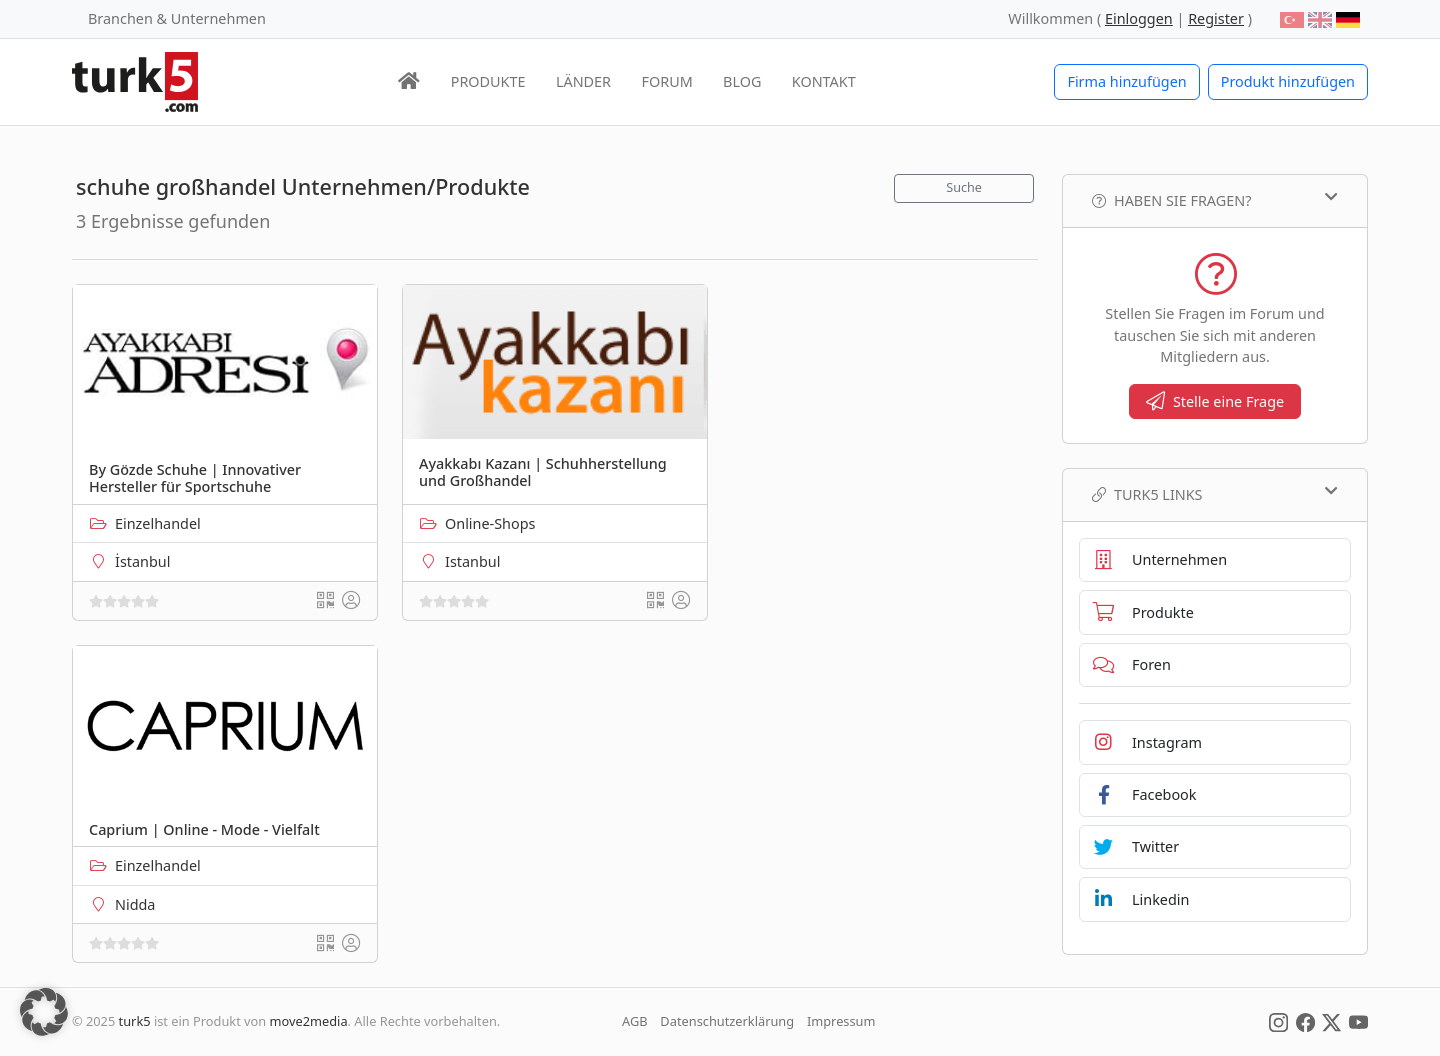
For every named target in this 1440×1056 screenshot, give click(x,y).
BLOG (742, 81)
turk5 (135, 1021)
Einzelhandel (158, 523)
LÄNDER (583, 81)
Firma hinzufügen (1126, 81)
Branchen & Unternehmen (177, 18)
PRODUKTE (488, 81)
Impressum (841, 1021)
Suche (964, 187)
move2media (309, 1021)
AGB (635, 1021)
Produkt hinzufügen (1288, 81)
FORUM (666, 81)
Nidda (135, 904)
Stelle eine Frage (1215, 401)
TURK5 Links (1215, 494)
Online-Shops (490, 523)
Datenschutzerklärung (727, 1021)
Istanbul (472, 561)
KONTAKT (824, 81)
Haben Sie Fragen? (1215, 200)
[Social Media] (1278, 1021)
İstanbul (142, 561)
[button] (44, 1012)
